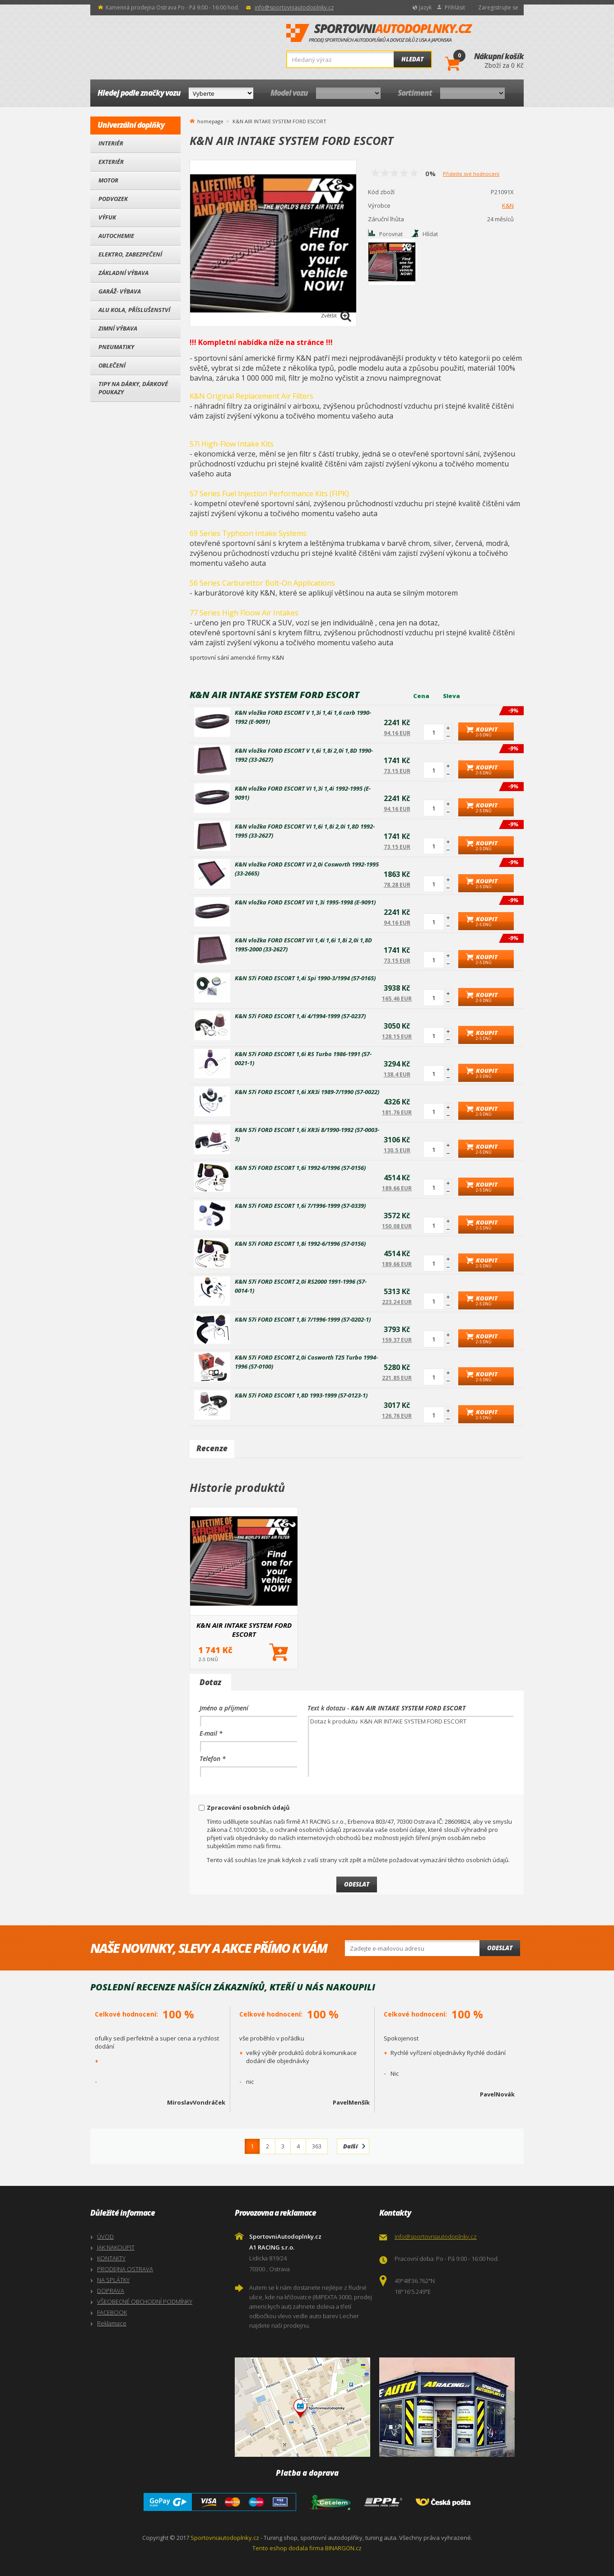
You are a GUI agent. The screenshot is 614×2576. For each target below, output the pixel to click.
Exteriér (111, 162)
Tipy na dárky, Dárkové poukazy (133, 388)
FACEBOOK (112, 2312)
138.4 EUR (397, 1074)
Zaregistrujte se (498, 7)
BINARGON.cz (343, 2548)
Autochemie (116, 236)
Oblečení (112, 365)
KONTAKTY (111, 2258)
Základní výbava (123, 273)
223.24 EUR (397, 1302)
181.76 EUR (397, 1112)
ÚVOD (105, 2236)
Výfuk (107, 217)
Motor (108, 180)
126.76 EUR (397, 1416)
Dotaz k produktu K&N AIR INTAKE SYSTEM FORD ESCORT (410, 1746)
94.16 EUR (397, 733)
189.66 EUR (397, 1188)
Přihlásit (455, 7)
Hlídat (430, 234)
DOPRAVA (110, 2291)
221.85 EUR (397, 1378)
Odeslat (499, 1948)
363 (316, 2146)
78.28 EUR (397, 885)
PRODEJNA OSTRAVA (125, 2269)
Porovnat (391, 234)
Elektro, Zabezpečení (130, 254)
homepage (210, 120)
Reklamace (111, 2323)
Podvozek (113, 199)
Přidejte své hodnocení (471, 173)
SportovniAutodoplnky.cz (379, 33)
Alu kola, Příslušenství (134, 310)
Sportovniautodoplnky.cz (225, 2538)
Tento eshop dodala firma (288, 2548)
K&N (508, 205)
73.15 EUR (397, 771)
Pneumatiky (116, 347)
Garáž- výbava (119, 291)
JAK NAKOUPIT (116, 2247)
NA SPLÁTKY (113, 2280)
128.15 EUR (397, 1036)
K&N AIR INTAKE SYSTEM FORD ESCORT (244, 1630)
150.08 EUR (397, 1226)
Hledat (412, 59)
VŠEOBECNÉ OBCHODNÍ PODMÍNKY (144, 2301)
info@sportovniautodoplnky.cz (294, 7)
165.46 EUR (397, 998)
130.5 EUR (397, 1150)
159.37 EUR (397, 1340)
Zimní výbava (117, 328)
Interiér (110, 143)
